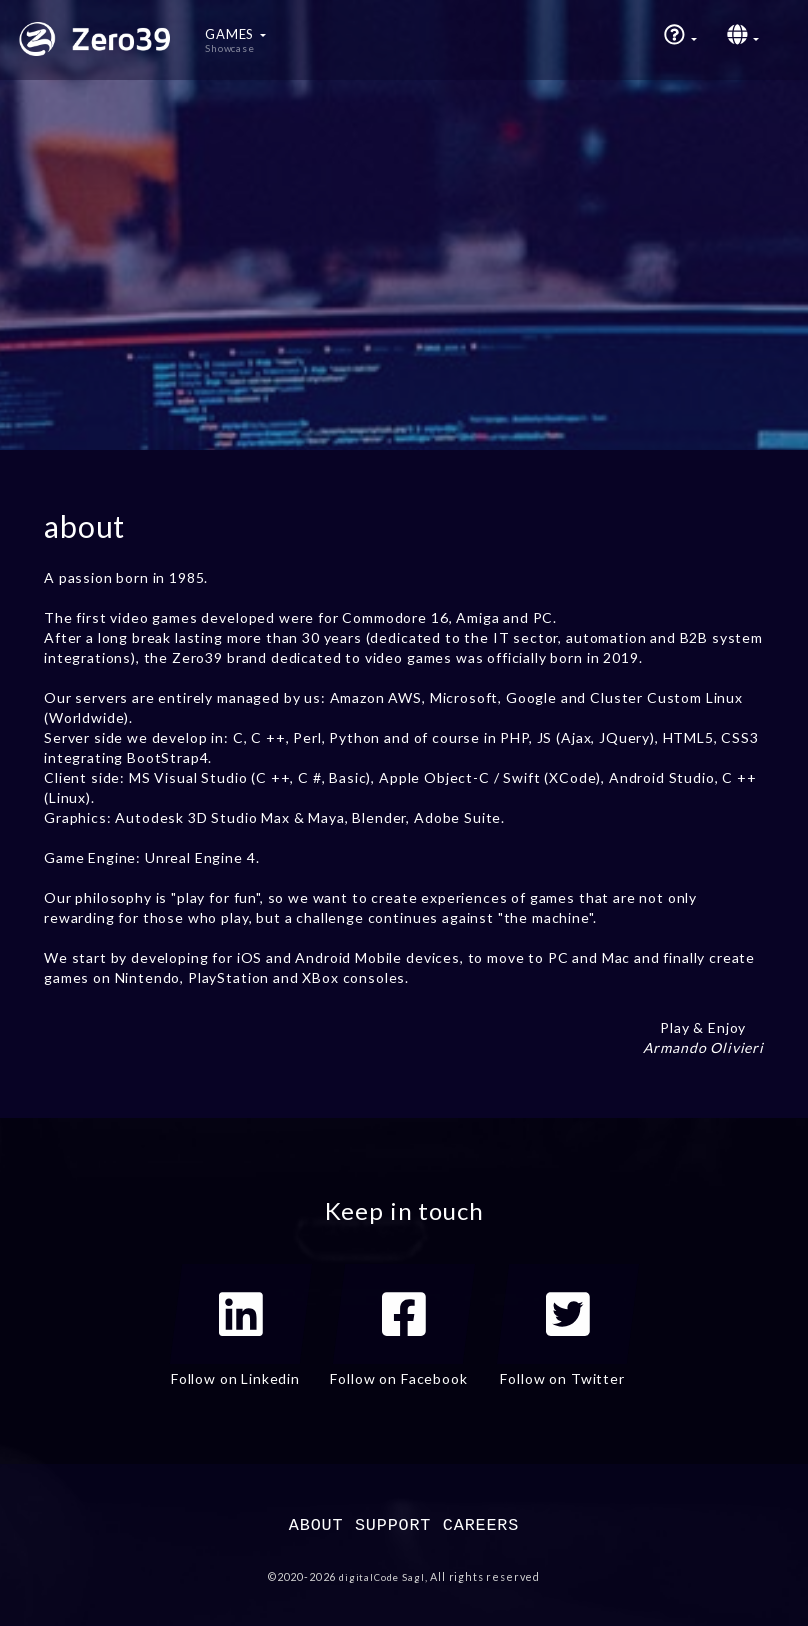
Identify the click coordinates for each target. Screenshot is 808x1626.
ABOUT (316, 1525)
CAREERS (481, 1525)
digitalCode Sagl (381, 1577)
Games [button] (235, 40)
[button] (680, 40)
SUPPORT (393, 1525)
